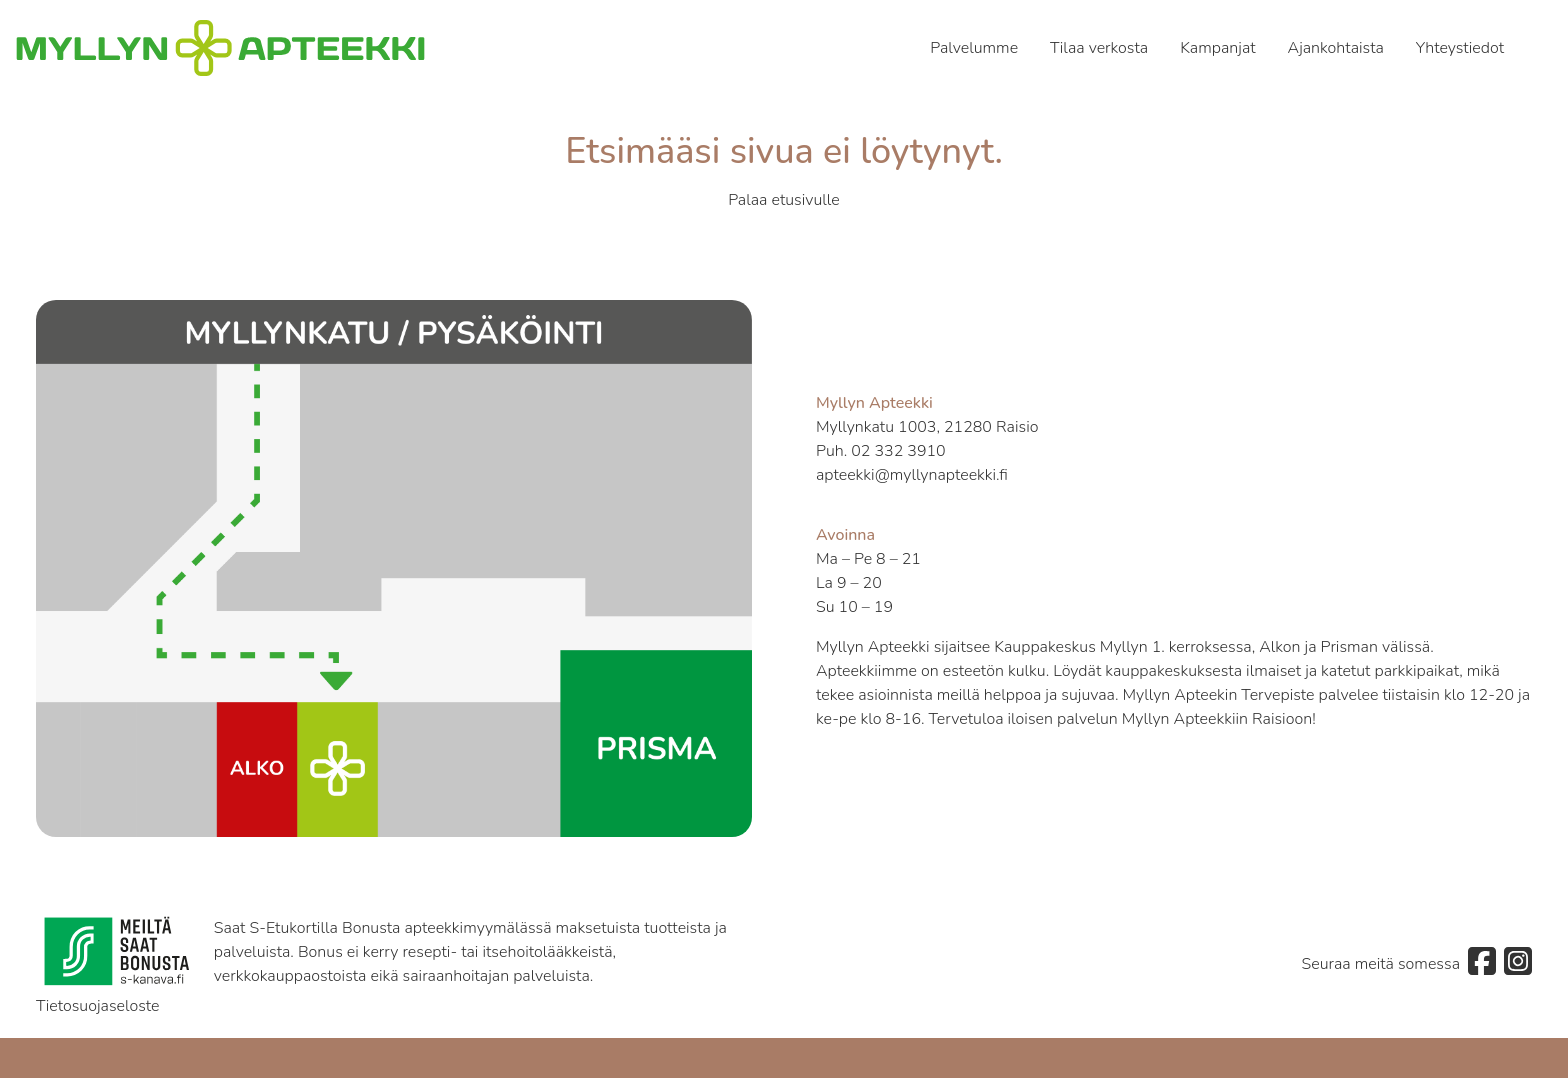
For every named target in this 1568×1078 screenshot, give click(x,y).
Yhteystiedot (1460, 48)
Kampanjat (1217, 48)
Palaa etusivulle (784, 200)
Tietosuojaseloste (98, 1006)
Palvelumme (974, 48)
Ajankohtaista (1336, 48)
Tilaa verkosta (1099, 48)
